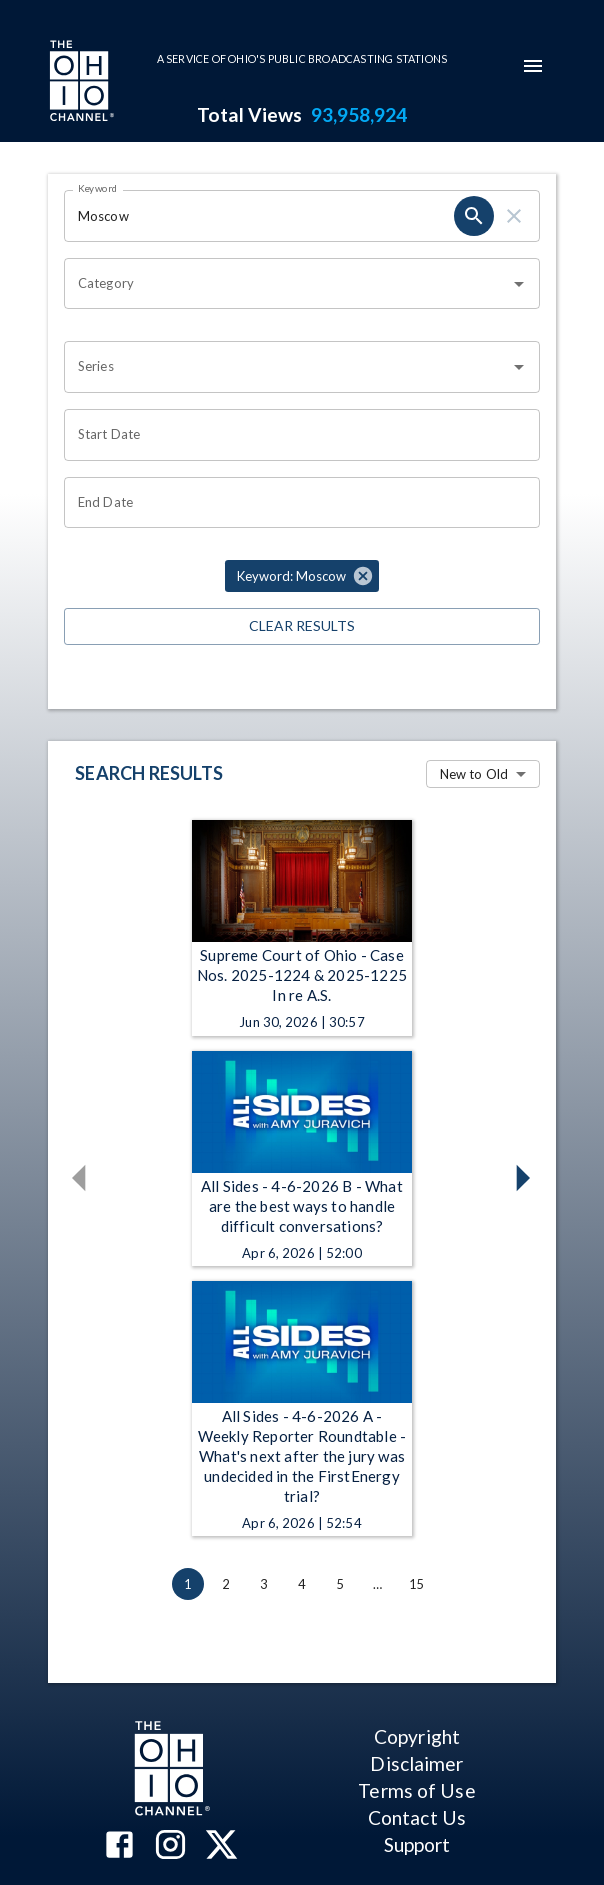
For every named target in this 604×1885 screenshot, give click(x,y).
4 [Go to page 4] (302, 1584)
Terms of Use (416, 1790)
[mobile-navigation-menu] (533, 66)
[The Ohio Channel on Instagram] (170, 1846)
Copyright (417, 1736)
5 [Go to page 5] (340, 1584)
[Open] (519, 284)
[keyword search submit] (474, 216)
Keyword (98, 188)
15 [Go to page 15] (416, 1584)
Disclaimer (416, 1763)
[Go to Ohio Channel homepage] (80, 83)
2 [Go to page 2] (226, 1584)
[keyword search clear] (514, 216)
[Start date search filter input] (295, 435)
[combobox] (287, 284)
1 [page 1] (188, 1584)
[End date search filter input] (295, 503)
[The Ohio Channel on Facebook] (119, 1846)
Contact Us (417, 1817)
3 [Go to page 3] (264, 1584)
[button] (302, 576)
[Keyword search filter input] (259, 216)
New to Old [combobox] (474, 774)
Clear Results (302, 626)
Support (417, 1844)
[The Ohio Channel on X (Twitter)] (221, 1846)
